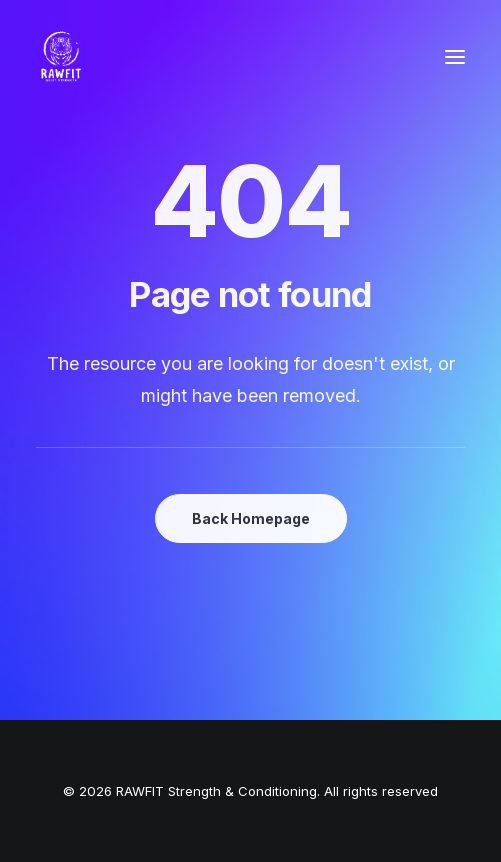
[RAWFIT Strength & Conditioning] (61, 57)
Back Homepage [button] (251, 518)
